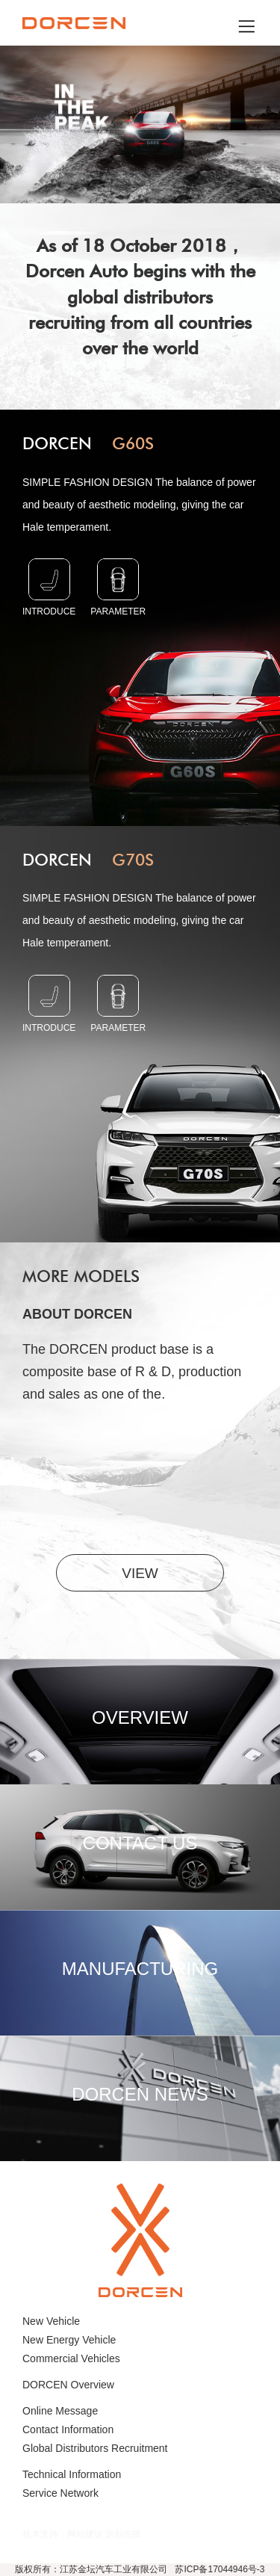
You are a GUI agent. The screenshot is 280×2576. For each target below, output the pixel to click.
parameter (118, 587)
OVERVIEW (140, 1717)
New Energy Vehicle (69, 2340)
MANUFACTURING (140, 1969)
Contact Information (67, 2429)
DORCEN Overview (68, 2385)
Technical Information (71, 2474)
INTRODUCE (48, 587)
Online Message (60, 2411)
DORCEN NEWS (140, 2094)
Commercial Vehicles (71, 2358)
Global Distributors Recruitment (95, 2448)
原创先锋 (123, 2533)
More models (81, 1276)
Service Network (60, 2493)
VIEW (140, 1573)
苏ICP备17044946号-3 (219, 2569)
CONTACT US (140, 1843)
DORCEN (88, 444)
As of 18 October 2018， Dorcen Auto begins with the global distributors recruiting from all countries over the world (140, 297)
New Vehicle (51, 2321)
